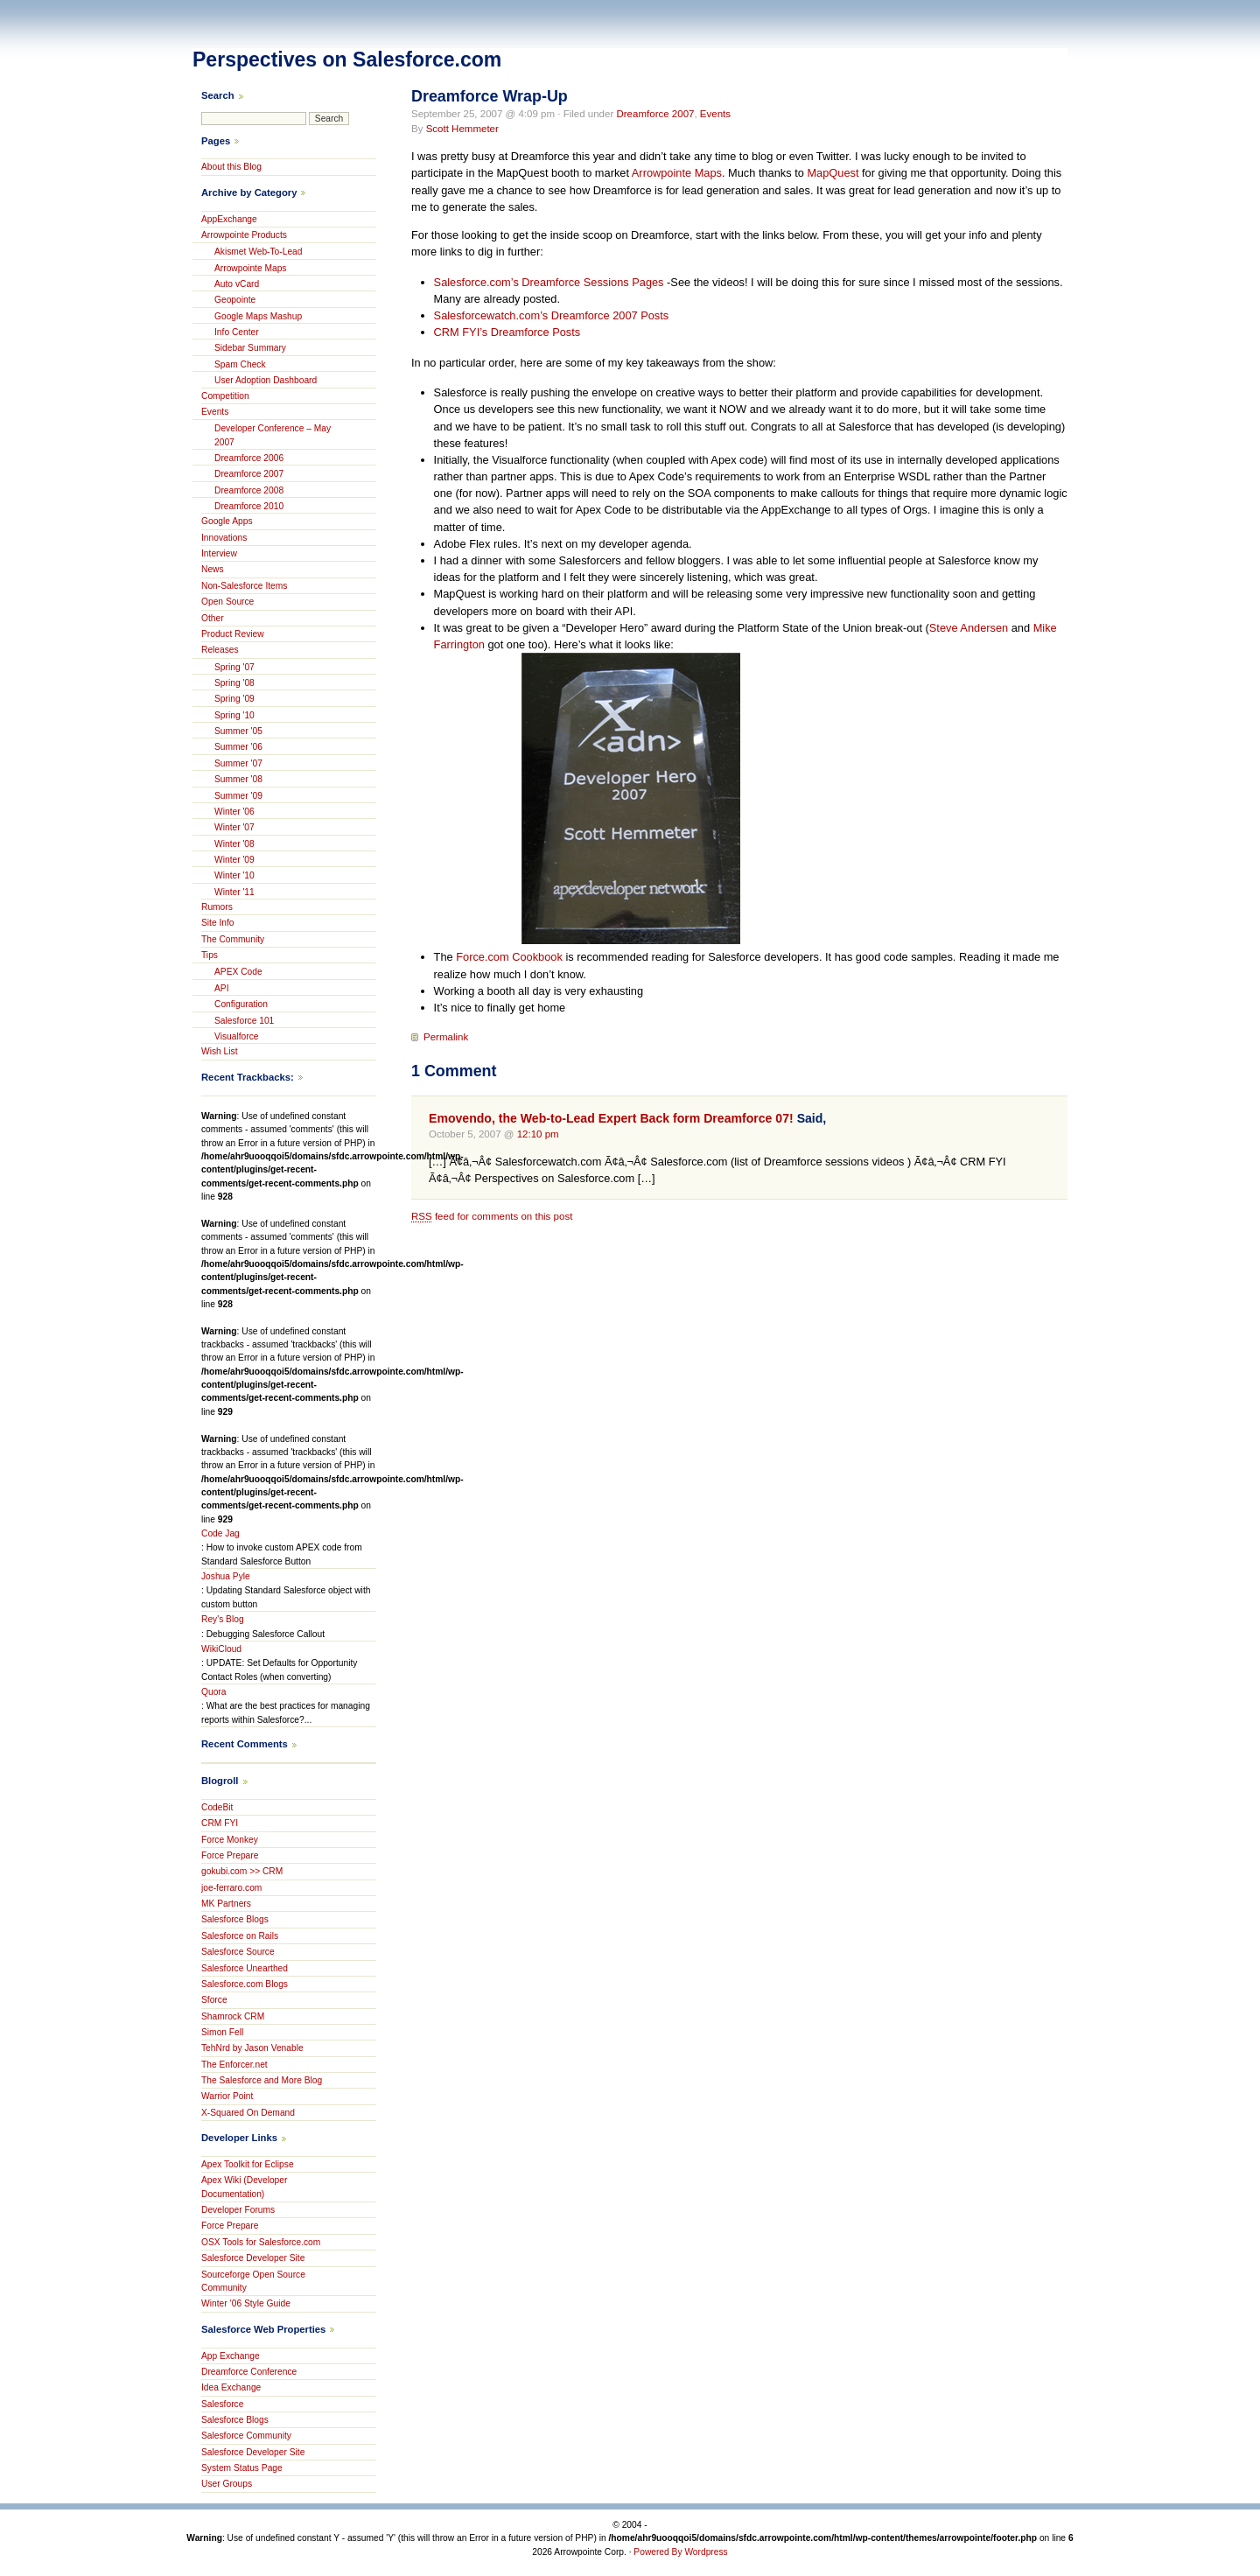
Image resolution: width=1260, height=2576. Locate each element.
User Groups (226, 2483)
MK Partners (226, 1903)
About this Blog (231, 167)
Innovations (224, 537)
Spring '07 (234, 667)
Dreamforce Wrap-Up (489, 96)
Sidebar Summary (250, 348)
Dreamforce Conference (249, 2371)
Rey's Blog (222, 1619)
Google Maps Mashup (258, 316)
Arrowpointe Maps (677, 172)
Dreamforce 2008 (249, 490)
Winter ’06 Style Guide (245, 2303)
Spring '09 (234, 699)
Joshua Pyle (225, 1576)
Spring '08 (234, 683)
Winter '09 (234, 859)
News (212, 569)
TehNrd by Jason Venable (252, 2048)
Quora (213, 1692)
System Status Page (242, 2468)
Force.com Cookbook (509, 956)
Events (715, 113)
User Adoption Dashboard (265, 380)
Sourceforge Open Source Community (253, 2281)
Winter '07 (234, 827)
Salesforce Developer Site (252, 2258)
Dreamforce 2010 (249, 506)
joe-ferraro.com (231, 1888)
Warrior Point (227, 2096)
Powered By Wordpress (680, 2552)
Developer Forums (238, 2210)
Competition (225, 396)
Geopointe (235, 299)
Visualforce (236, 1036)
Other (212, 618)
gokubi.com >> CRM (242, 1871)
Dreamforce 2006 (249, 458)
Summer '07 (238, 763)
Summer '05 (238, 731)
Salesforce (222, 2404)
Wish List (219, 1051)
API (221, 988)
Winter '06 (234, 811)
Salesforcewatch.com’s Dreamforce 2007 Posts (551, 315)
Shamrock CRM (232, 2016)
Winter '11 (234, 892)
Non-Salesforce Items (244, 586)
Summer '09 (238, 796)
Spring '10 (234, 715)
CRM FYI (219, 1823)
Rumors (217, 907)
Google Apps (227, 521)
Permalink (446, 1037)
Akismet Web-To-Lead (258, 251)
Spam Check (240, 364)
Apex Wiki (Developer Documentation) (244, 2186)
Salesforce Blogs (235, 1919)
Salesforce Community (246, 2435)
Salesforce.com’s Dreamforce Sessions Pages (549, 282)
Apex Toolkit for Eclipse (247, 2164)
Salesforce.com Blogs (244, 1984)
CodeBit (217, 1807)
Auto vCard (236, 284)
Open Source (227, 601)
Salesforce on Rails (239, 1936)
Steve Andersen (968, 627)
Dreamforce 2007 (655, 113)
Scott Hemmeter (462, 128)
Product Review (232, 634)
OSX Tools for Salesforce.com (260, 2242)
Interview (219, 553)
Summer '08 (238, 779)
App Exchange (230, 2356)
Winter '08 (234, 844)
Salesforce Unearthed (244, 1968)
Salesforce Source (238, 1951)
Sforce (214, 2000)
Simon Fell (222, 2032)
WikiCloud (221, 1649)
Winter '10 (234, 875)
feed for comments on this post (491, 1216)
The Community (232, 939)
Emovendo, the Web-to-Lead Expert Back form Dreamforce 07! (611, 1118)
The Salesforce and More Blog (261, 2080)
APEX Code (238, 971)
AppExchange (229, 219)
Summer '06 (238, 747)
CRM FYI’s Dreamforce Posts (507, 332)
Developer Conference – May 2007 (272, 435)
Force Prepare (229, 1855)
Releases (220, 649)
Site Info (217, 923)
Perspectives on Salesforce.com (346, 59)
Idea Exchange (231, 2387)
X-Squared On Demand (248, 2113)
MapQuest (832, 172)
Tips (209, 955)
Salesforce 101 (244, 1021)
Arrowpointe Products (244, 235)
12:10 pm (538, 1134)
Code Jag (220, 1533)
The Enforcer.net (234, 2064)
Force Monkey (229, 1839)
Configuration (241, 1004)
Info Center (236, 332)
